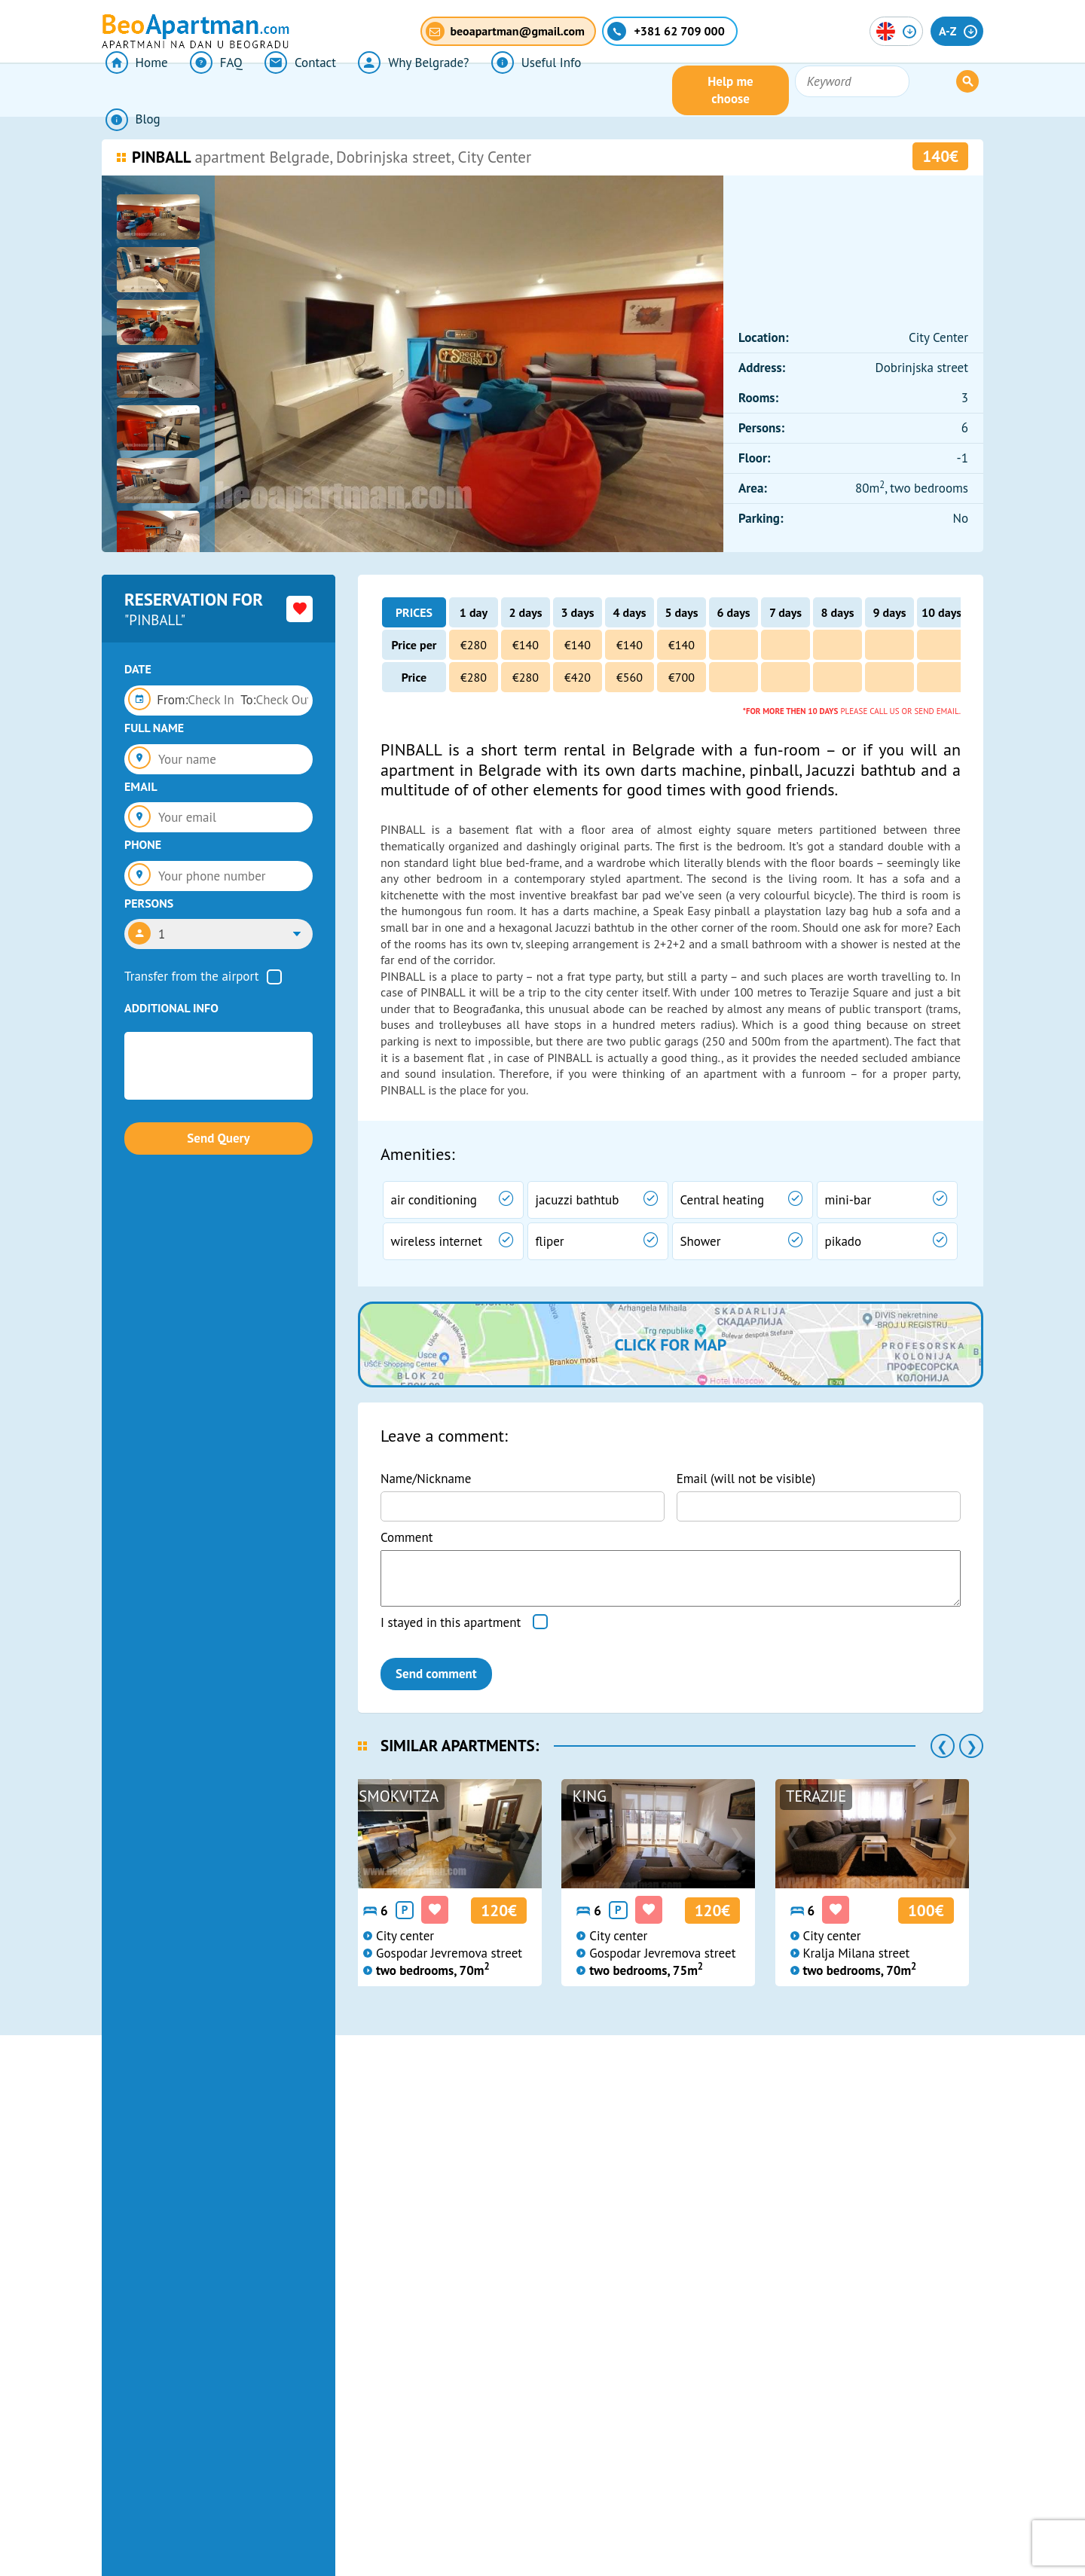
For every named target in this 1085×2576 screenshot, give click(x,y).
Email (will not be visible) (746, 1478)
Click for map (671, 1344)
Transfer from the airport (191, 976)
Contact (286, 90)
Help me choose (827, 90)
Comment (407, 1537)
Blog (600, 90)
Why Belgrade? (394, 90)
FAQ (207, 90)
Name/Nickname (426, 1478)
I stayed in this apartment (451, 1622)
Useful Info (512, 90)
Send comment (436, 1673)
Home (133, 90)
